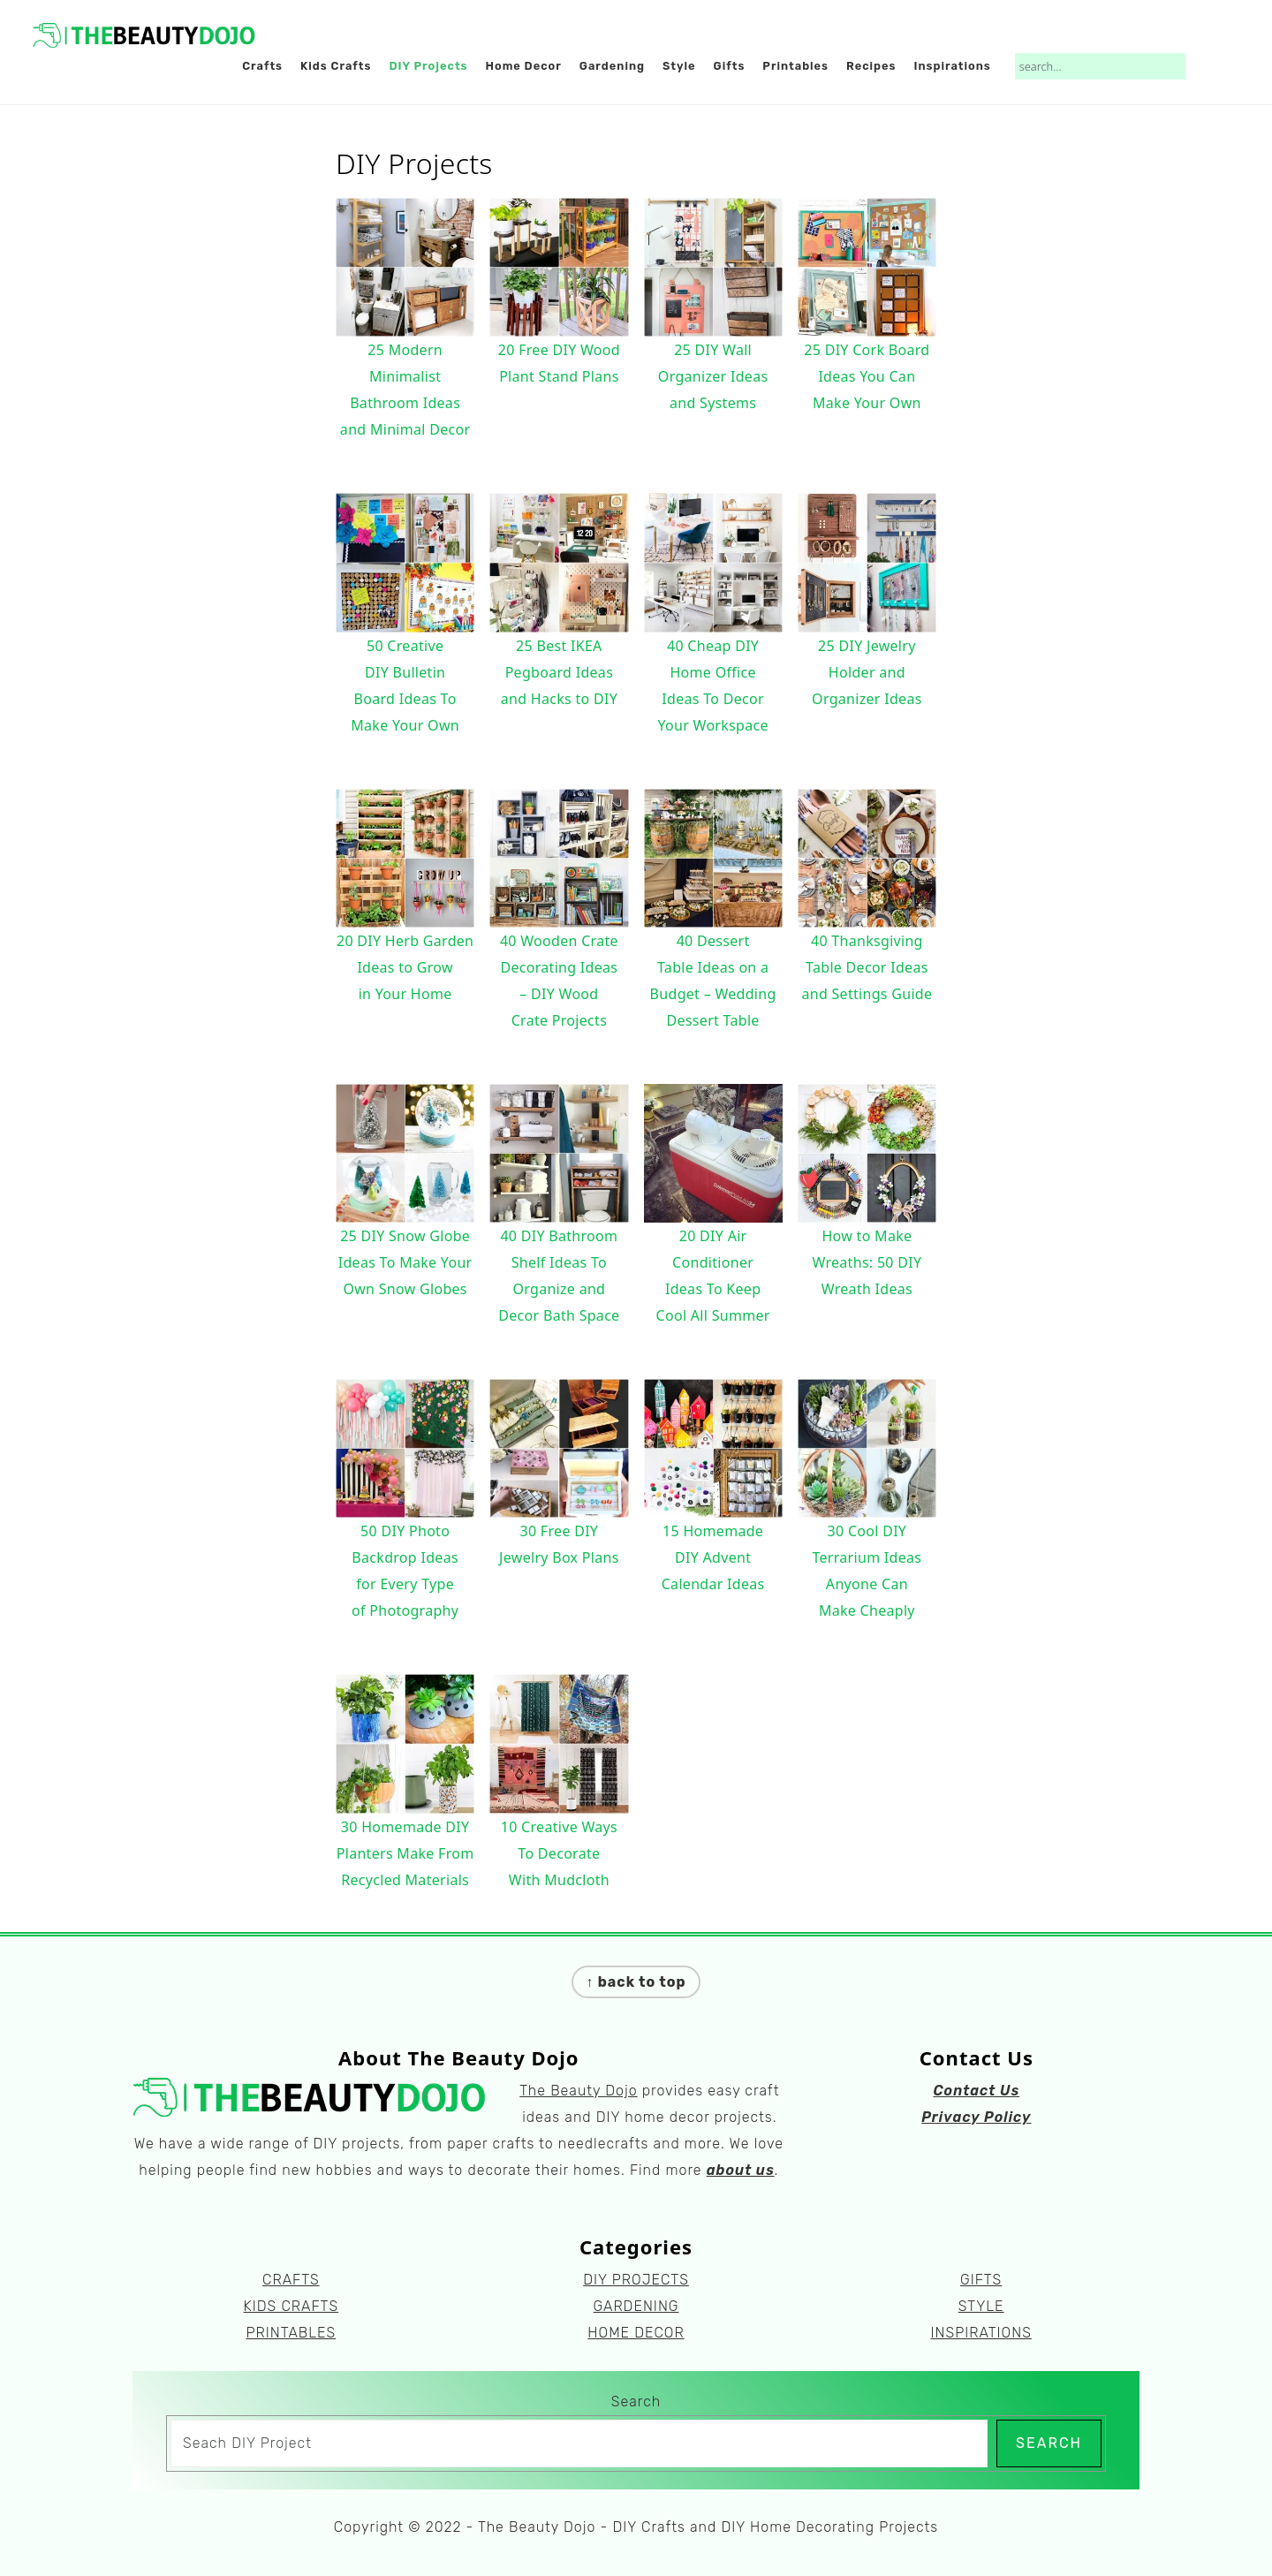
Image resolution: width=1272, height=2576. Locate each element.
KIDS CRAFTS (291, 2306)
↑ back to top (635, 1982)
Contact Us (976, 2090)
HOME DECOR (635, 2332)
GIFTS (981, 2279)
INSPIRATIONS (981, 2332)
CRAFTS (291, 2279)
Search (636, 2401)
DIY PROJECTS (636, 2279)
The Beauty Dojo (578, 2090)
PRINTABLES (291, 2332)
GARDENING (636, 2306)
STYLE (981, 2306)
